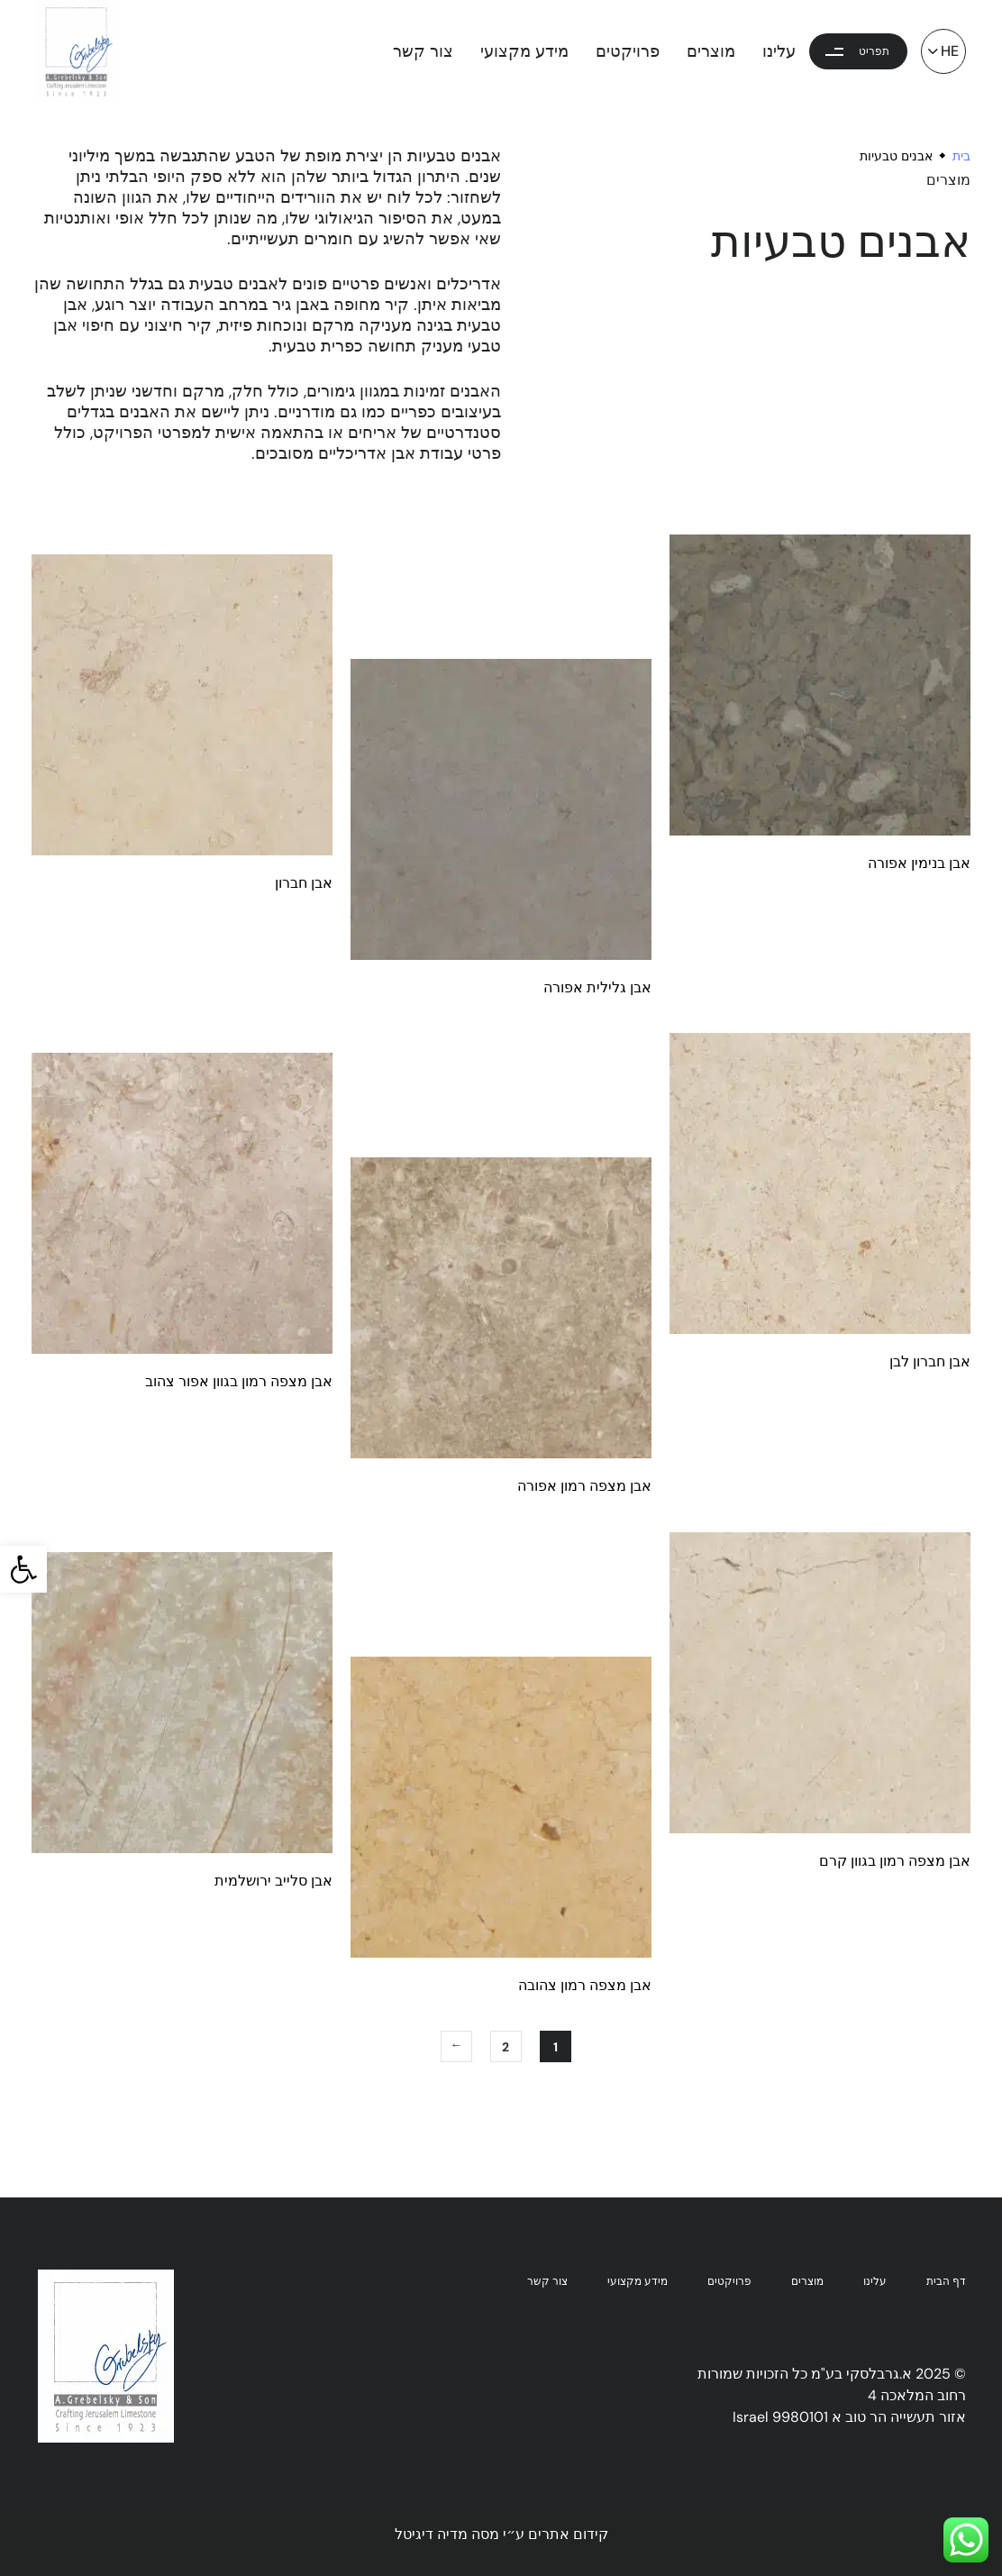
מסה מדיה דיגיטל (447, 2534)
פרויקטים (628, 51)
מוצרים (711, 51)
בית (961, 156)
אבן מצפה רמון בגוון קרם (894, 1860)
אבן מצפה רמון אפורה (584, 1485)
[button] (23, 1569)
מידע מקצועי (524, 51)
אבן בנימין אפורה (919, 863)
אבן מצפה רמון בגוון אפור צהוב (238, 1381)
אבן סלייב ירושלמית (273, 1880)
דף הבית (946, 2281)
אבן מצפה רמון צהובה (584, 1985)
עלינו (779, 51)
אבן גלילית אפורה (597, 987)
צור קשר (423, 51)
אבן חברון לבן (929, 1361)
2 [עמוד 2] (505, 2047)
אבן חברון (303, 882)
